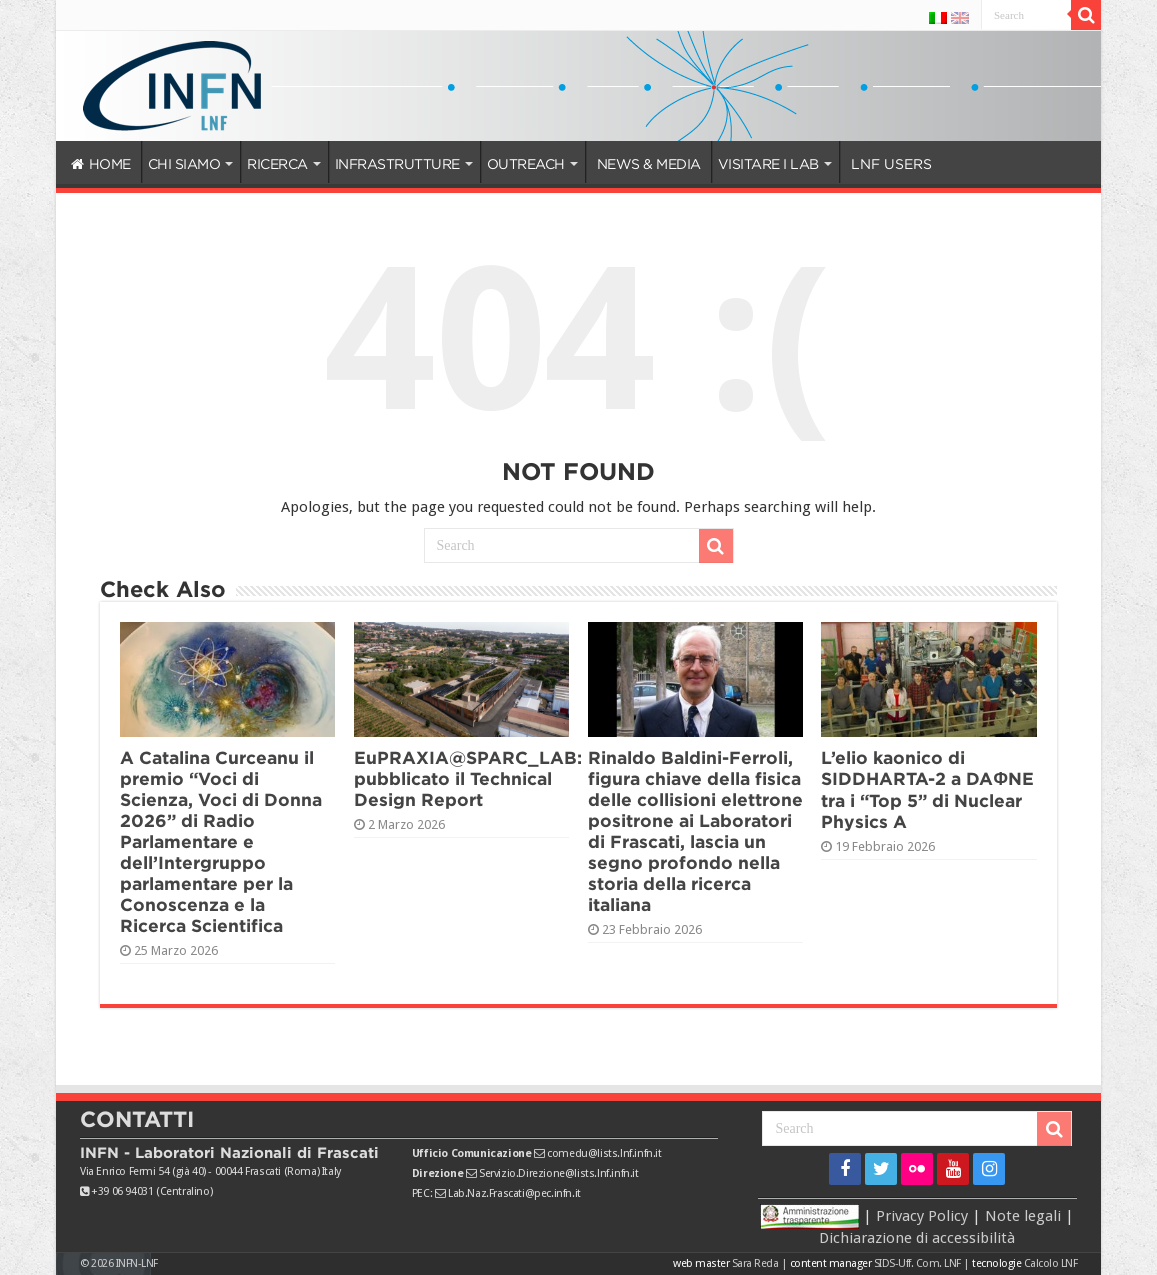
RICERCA (277, 164)
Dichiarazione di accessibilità (917, 1238)
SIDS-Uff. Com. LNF (917, 1263)
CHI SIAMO (184, 164)
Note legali (1023, 1215)
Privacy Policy (922, 1215)
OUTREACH (526, 164)
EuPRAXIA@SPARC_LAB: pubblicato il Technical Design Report (468, 778)
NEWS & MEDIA (649, 164)
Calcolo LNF (1051, 1263)
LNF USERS (891, 164)
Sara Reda (753, 1263)
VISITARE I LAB (768, 164)
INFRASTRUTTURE (397, 164)
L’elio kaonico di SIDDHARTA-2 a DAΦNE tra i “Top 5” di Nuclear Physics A (927, 789)
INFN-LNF (137, 1263)
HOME (101, 164)
